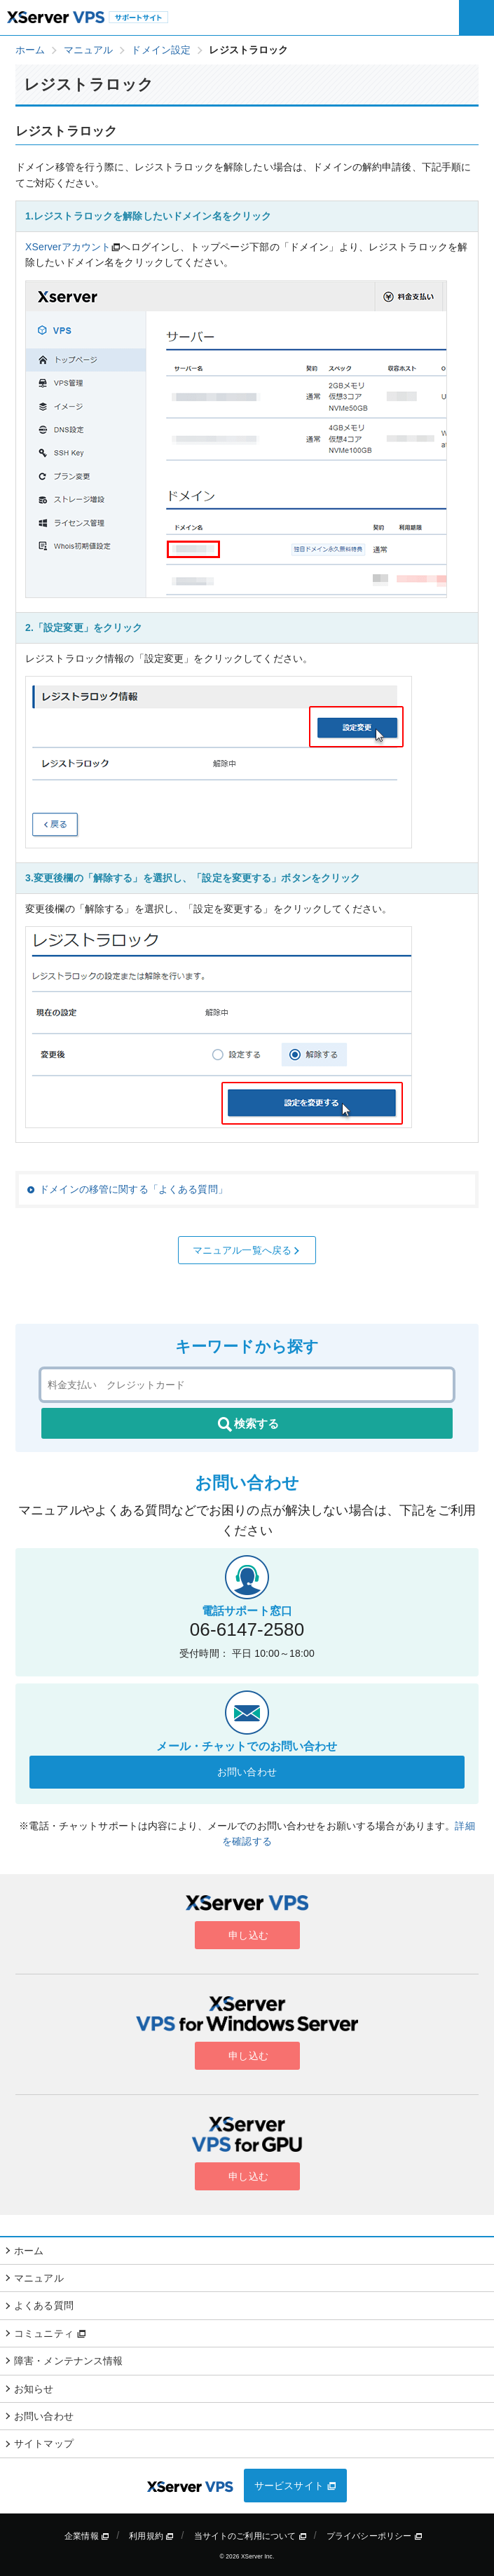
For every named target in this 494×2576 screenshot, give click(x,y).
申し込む (247, 1935)
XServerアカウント (68, 246)
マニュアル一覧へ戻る (247, 1250)
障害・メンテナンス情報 (68, 2360)
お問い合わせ (247, 1771)
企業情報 (86, 2536)
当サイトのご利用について (250, 2536)
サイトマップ (44, 2443)
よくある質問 (44, 2305)
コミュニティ (50, 2333)
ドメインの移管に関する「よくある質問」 (133, 1189)
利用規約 (151, 2536)
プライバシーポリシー (375, 2536)
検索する (247, 1425)
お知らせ (34, 2388)
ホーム (28, 2250)
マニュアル (39, 2278)
